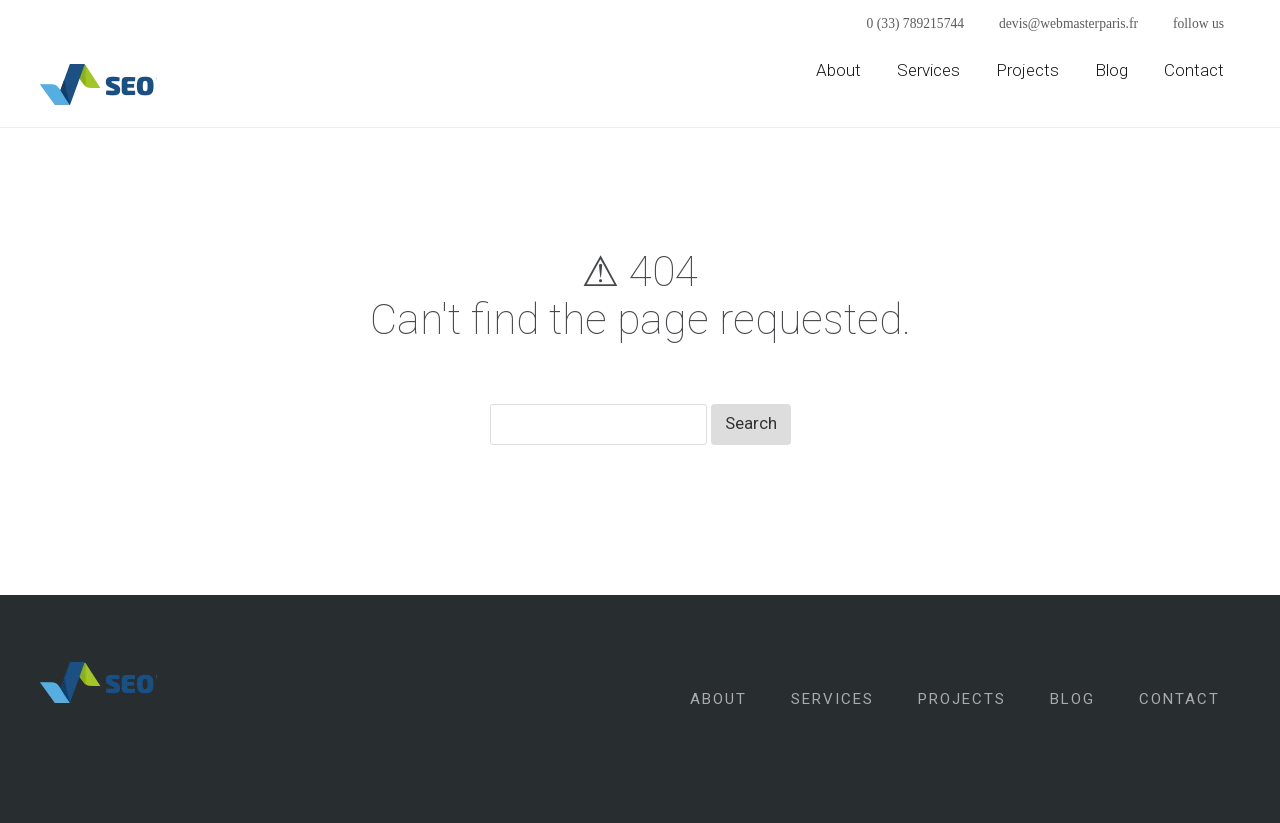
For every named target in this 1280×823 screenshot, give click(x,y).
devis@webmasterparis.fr (1068, 23)
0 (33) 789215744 (915, 23)
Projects (1027, 70)
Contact (1194, 70)
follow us (1198, 23)
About (838, 70)
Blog (1111, 70)
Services (928, 70)
